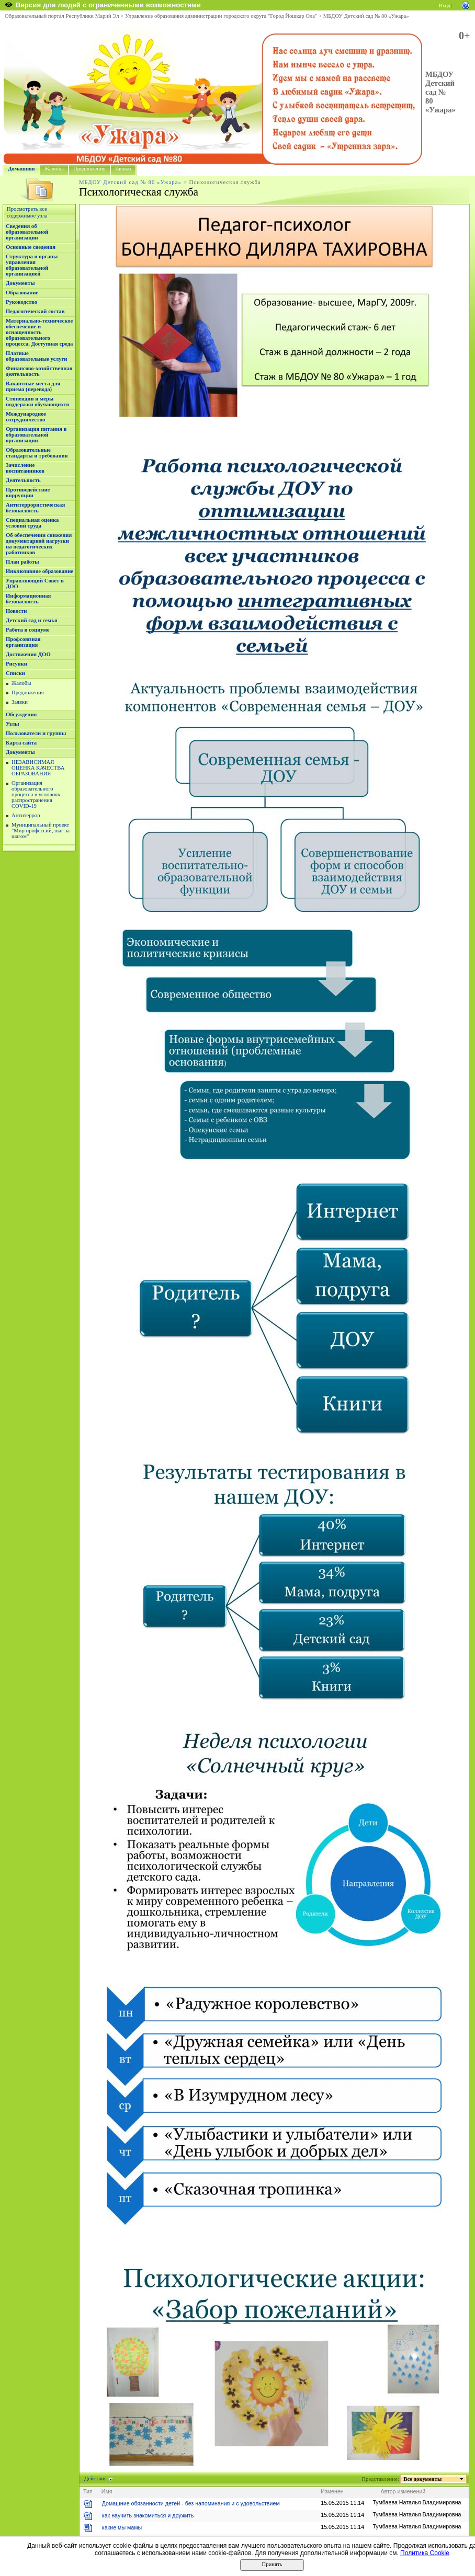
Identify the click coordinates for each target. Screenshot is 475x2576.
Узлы (12, 724)
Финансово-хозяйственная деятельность (39, 371)
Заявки (123, 168)
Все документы (422, 2479)
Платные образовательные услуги (36, 356)
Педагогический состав (35, 311)
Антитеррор (26, 815)
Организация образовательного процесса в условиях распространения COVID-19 (36, 794)
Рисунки (16, 664)
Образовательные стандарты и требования (37, 453)
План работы (22, 562)
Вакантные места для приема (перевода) (33, 386)
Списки (15, 673)
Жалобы (54, 168)
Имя (106, 2491)
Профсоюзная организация (23, 642)
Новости (16, 611)
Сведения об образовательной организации (27, 232)
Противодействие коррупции (28, 492)
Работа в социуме (28, 630)
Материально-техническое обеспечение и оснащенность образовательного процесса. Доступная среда (39, 332)
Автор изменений (402, 2491)
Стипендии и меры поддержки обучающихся (37, 401)
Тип (88, 2491)
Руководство (21, 302)
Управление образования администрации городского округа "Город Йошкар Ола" (221, 16)
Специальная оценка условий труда (32, 523)
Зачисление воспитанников (25, 468)
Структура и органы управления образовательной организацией (32, 265)
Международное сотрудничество (26, 416)
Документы (20, 283)
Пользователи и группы (36, 733)
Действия (95, 2478)
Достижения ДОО (28, 654)
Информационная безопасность (28, 598)
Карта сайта (21, 743)
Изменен (332, 2491)
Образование (22, 292)
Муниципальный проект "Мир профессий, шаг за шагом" (41, 830)
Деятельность (23, 480)
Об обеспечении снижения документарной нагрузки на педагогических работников (39, 543)
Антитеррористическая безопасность (35, 507)
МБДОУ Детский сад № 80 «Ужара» (366, 16)
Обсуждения (21, 714)
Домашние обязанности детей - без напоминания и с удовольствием (191, 2503)
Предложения (89, 168)
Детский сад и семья (32, 620)
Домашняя (21, 168)
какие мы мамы (122, 2527)
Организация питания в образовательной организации (36, 434)
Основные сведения (30, 247)
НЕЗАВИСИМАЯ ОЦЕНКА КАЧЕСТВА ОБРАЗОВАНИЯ (38, 767)
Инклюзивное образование (39, 571)
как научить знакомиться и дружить (148, 2515)
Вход (444, 5)
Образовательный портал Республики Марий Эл (62, 16)
